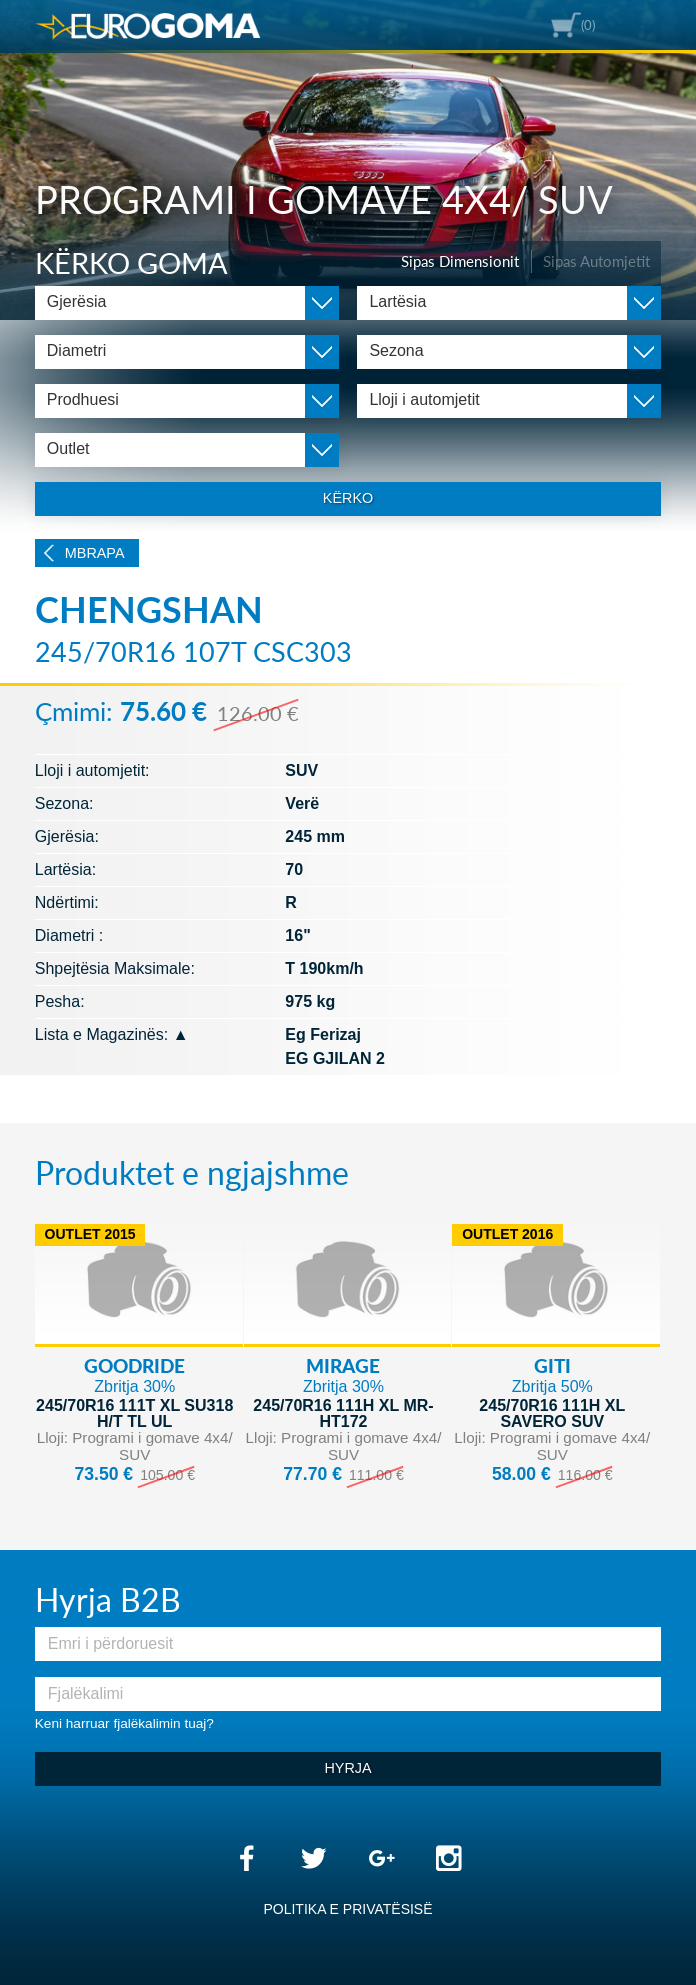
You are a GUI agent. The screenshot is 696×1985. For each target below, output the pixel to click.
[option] (348, 160)
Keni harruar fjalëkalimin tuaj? (124, 1723)
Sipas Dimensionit (460, 261)
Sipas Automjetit (596, 261)
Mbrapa (95, 553)
